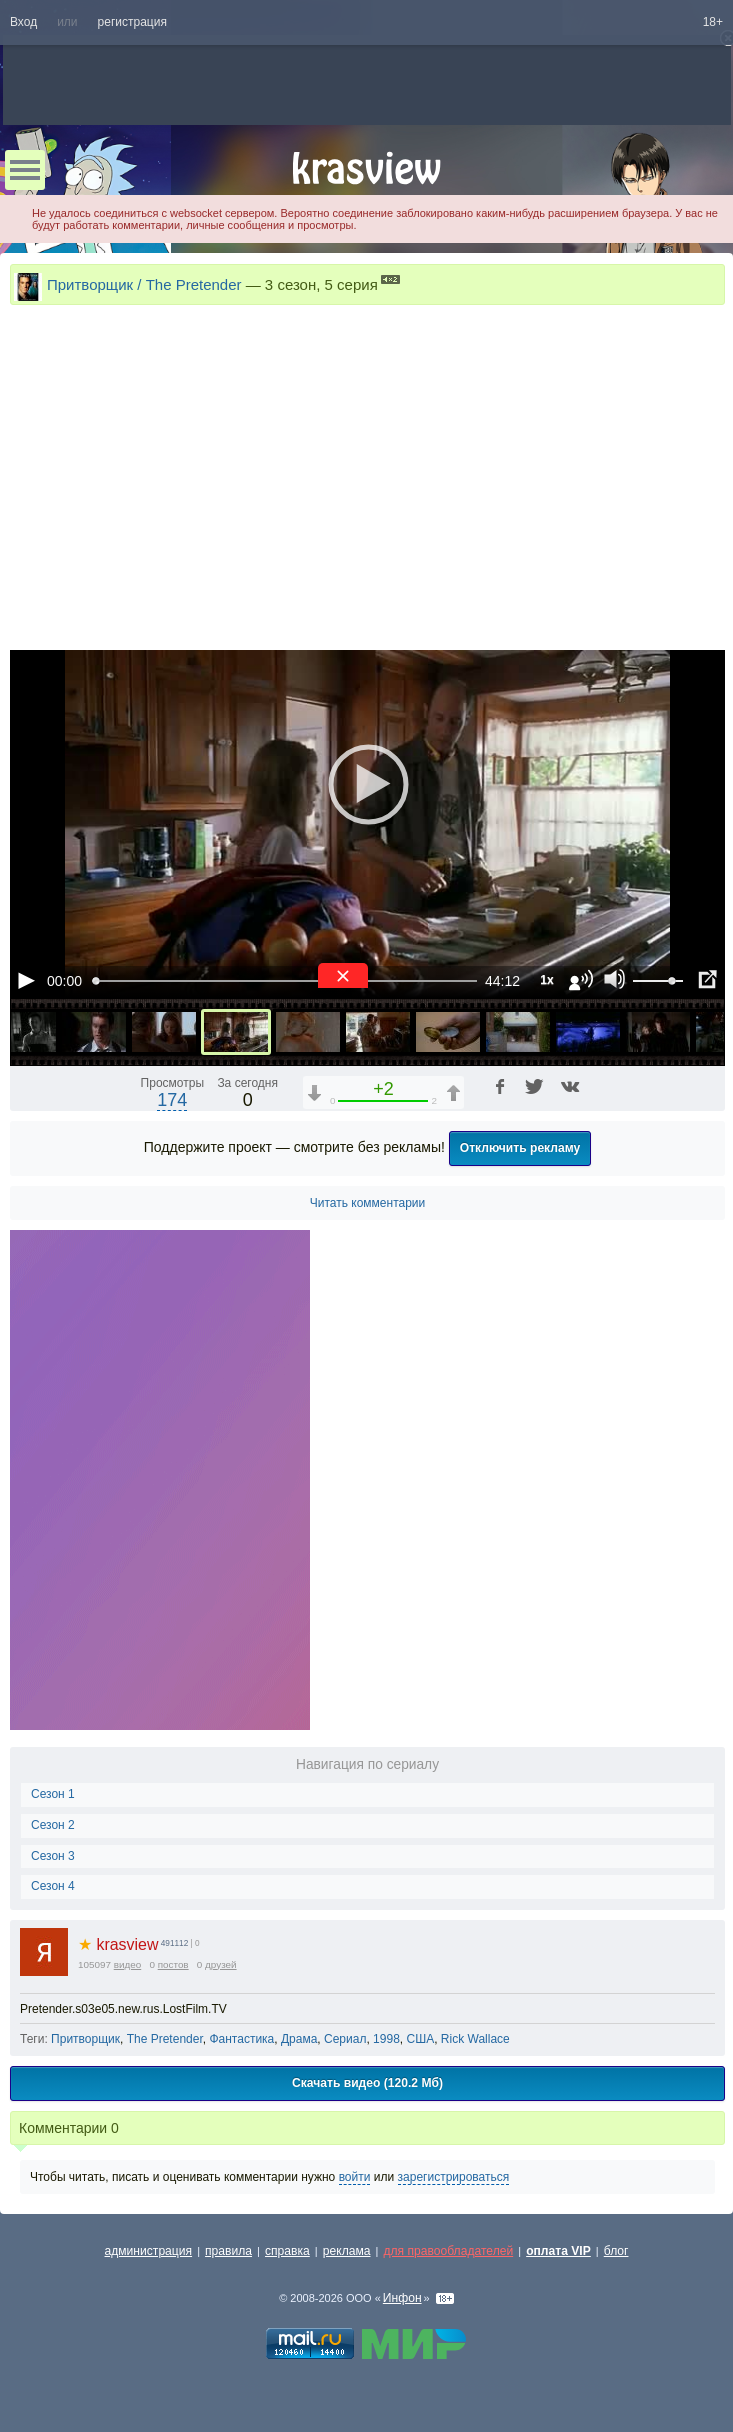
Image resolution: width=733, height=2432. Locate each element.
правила (228, 2251)
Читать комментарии (368, 1203)
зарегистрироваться (454, 2177)
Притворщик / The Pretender (144, 284)
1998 (386, 2039)
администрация (149, 2251)
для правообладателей (448, 2251)
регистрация (132, 22)
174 (172, 1100)
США (420, 2039)
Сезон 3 (53, 1856)
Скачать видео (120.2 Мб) (367, 2083)
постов (173, 1964)
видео (128, 1964)
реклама (347, 2251)
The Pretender (165, 2039)
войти (355, 2177)
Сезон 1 (53, 1794)
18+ (713, 22)
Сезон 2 (53, 1825)
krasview (118, 1944)
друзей (221, 1964)
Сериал (345, 2039)
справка (287, 2251)
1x (546, 980)
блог (616, 2251)
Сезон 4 (53, 1886)
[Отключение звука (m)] (615, 980)
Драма (299, 2039)
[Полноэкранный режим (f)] (707, 980)
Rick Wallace (475, 2039)
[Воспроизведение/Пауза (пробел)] (26, 980)
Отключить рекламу (520, 1148)
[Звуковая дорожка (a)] (581, 980)
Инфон (402, 2298)
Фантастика (241, 2039)
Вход (23, 22)
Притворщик (85, 2039)
